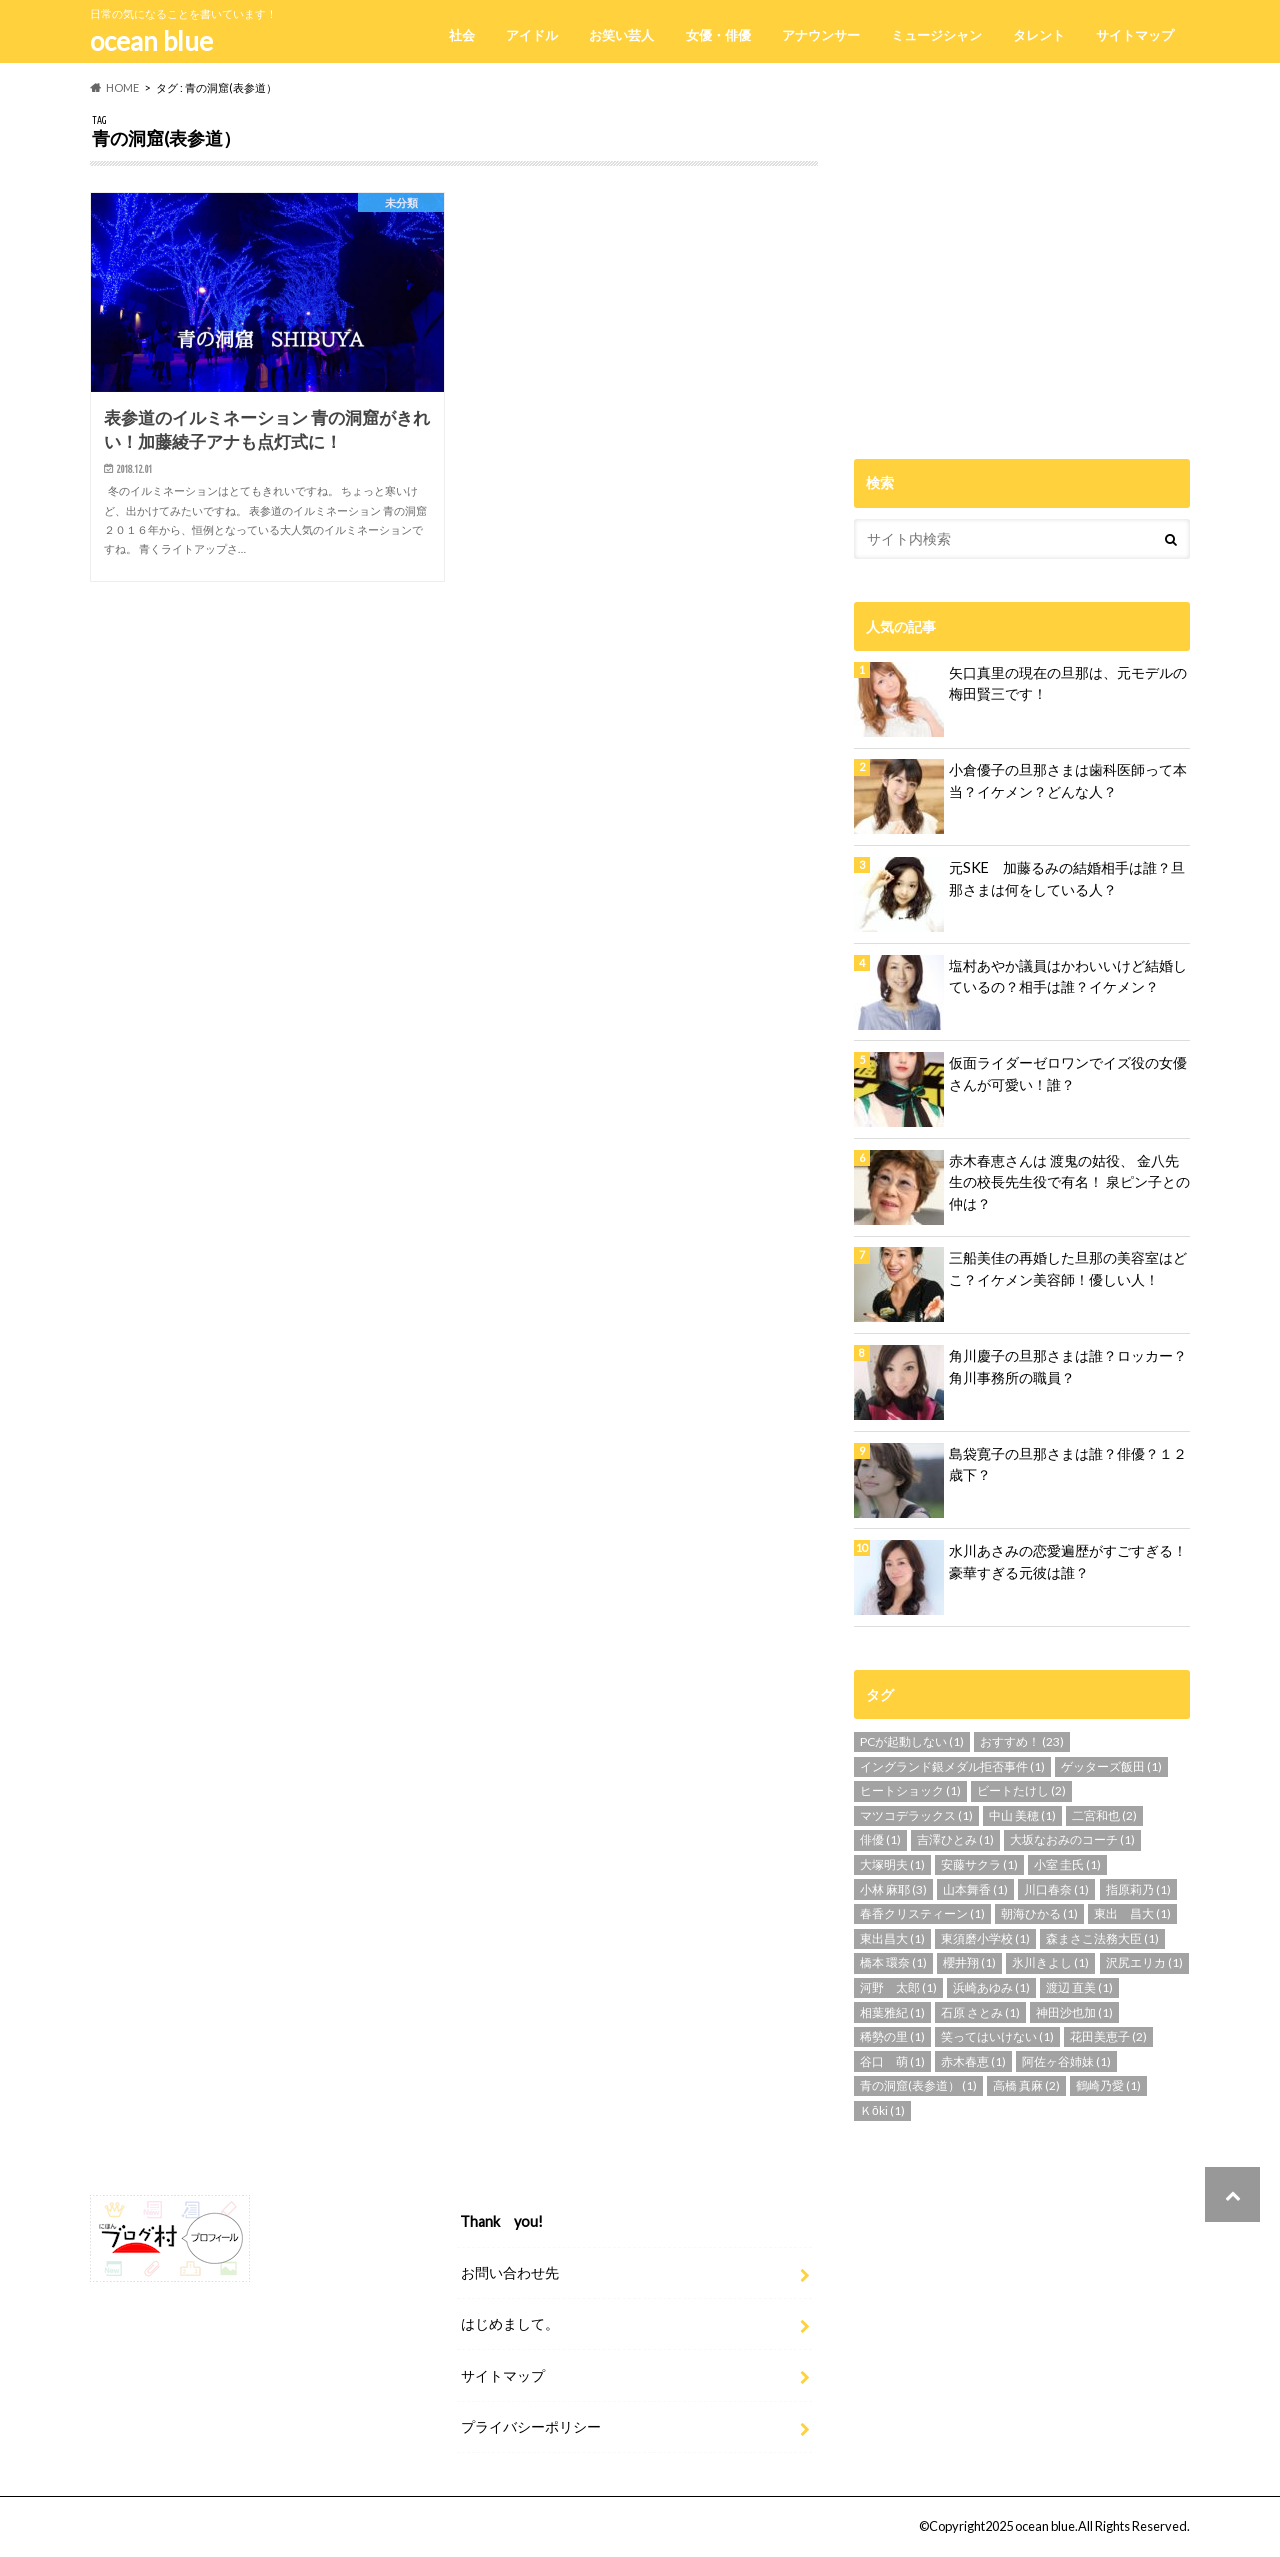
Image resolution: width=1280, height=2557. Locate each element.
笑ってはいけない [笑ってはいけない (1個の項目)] (997, 2036)
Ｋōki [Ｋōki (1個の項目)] (882, 2110)
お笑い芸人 (621, 35)
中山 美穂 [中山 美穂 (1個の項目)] (1022, 1815)
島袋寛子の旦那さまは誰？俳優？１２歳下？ (1068, 1464)
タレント (1039, 35)
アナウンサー (821, 35)
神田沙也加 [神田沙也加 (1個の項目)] (1074, 2012)
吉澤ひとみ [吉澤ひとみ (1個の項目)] (955, 1839)
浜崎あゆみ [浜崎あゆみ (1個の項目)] (991, 1987)
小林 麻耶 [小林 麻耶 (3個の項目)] (893, 1889)
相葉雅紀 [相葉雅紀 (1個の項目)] (892, 2012)
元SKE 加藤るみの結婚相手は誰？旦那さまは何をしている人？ (1067, 878)
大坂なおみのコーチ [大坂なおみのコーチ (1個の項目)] (1072, 1839)
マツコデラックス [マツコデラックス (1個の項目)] (916, 1815)
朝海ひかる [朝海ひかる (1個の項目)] (1039, 1913)
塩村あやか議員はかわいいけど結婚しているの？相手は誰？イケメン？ (1068, 976)
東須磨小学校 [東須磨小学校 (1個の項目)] (985, 1938)
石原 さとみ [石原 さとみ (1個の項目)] (980, 2012)
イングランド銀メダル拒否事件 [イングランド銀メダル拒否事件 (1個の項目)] (952, 1766)
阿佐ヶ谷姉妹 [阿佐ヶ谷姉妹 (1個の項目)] (1066, 2061)
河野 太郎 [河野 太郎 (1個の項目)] (898, 1987)
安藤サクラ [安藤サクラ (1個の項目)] (979, 1864)
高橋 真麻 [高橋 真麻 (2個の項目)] (1026, 2085)
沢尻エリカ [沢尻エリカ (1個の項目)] (1144, 1962)
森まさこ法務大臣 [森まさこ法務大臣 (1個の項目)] (1102, 1938)
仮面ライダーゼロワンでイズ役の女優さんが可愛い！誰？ (1068, 1073)
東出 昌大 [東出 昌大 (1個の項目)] (1132, 1913)
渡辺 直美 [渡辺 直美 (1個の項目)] (1079, 1987)
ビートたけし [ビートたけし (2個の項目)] (1021, 1790)
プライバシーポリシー (531, 2425)
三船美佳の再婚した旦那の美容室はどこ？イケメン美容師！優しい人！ (1068, 1268)
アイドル (532, 35)
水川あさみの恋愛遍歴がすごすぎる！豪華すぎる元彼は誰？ (1068, 1561)
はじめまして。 (510, 2323)
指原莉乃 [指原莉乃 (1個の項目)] (1138, 1889)
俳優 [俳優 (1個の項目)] (880, 1839)
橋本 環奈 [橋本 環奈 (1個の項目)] (893, 1962)
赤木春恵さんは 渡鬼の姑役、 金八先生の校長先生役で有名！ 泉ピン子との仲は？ (1069, 1182)
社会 (462, 35)
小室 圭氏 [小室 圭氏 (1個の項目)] (1067, 1864)
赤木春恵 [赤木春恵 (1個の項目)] (973, 2061)
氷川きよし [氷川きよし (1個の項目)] (1050, 1962)
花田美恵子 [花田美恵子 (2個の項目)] (1108, 2036)
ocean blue (151, 41)
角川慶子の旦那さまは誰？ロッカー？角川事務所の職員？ (1068, 1366)
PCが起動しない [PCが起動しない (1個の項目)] (912, 1741)
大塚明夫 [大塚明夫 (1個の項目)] (892, 1864)
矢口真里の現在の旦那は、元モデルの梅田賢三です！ (1068, 683)
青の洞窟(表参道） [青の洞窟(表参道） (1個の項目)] (918, 2085)
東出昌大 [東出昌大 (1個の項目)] (892, 1938)
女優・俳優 (718, 35)
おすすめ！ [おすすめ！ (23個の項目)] (1022, 1741)
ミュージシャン (936, 35)
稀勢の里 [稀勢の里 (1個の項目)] (892, 2036)
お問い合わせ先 (510, 2271)
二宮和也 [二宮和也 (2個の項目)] (1104, 1815)
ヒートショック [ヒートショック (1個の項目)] (910, 1790)
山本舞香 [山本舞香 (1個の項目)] (975, 1889)
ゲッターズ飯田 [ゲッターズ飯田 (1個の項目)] (1111, 1766)
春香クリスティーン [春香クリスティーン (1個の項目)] (922, 1913)
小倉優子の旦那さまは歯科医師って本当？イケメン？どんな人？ (1068, 780)
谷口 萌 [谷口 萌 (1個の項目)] (892, 2061)
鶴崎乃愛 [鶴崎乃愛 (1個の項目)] (1108, 2085)
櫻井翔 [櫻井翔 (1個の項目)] (969, 1962)
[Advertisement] (1022, 254)
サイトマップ (1135, 35)
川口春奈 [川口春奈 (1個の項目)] (1056, 1889)
